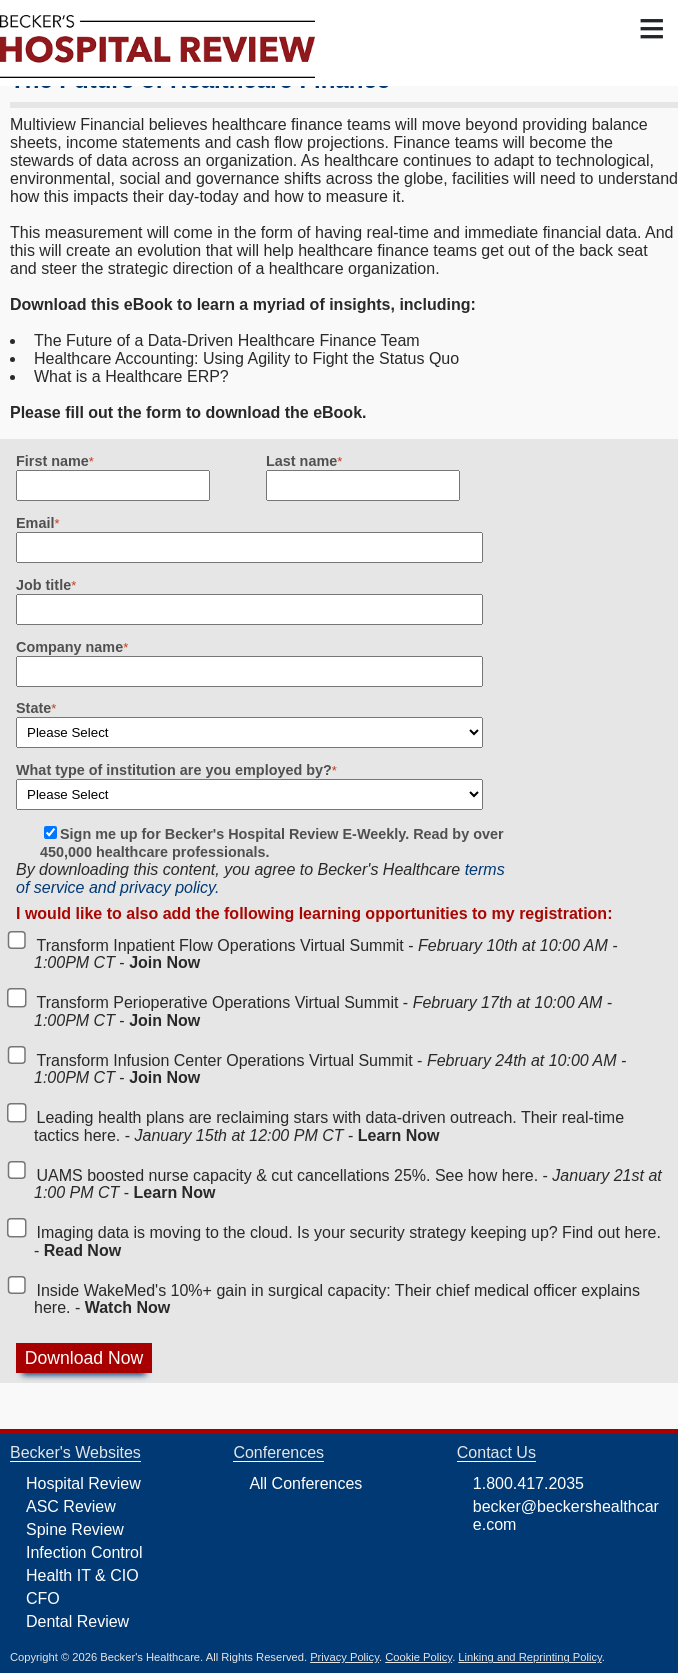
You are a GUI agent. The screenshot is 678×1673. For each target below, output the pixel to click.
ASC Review (71, 1506)
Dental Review (77, 1621)
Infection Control (84, 1552)
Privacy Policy (344, 1657)
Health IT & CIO (82, 1575)
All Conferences (305, 1483)
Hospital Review (83, 1483)
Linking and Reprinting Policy (529, 1657)
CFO (43, 1598)
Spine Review (75, 1529)
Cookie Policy (418, 1657)
